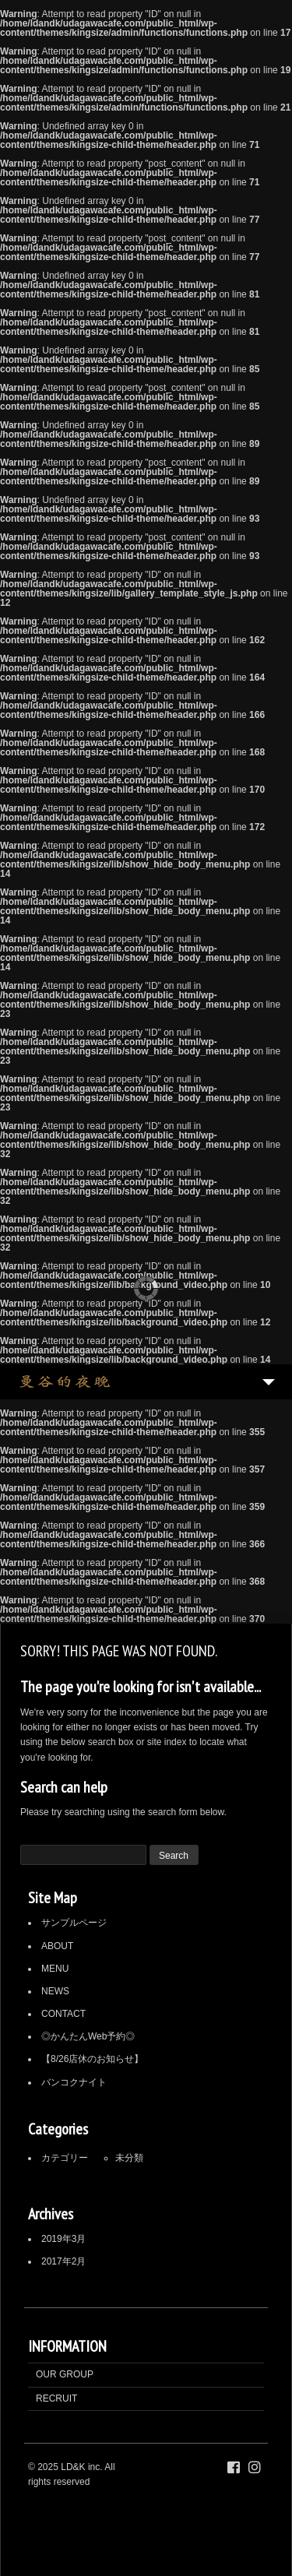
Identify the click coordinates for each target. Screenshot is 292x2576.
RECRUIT (56, 2398)
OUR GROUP (64, 2374)
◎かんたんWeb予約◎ (88, 2036)
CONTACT (63, 2013)
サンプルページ (74, 1922)
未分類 (129, 2157)
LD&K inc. (81, 2467)
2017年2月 (63, 2261)
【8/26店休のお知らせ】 (92, 2058)
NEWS (55, 1991)
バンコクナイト (74, 2082)
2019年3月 (63, 2238)
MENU (55, 1968)
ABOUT (57, 1946)
